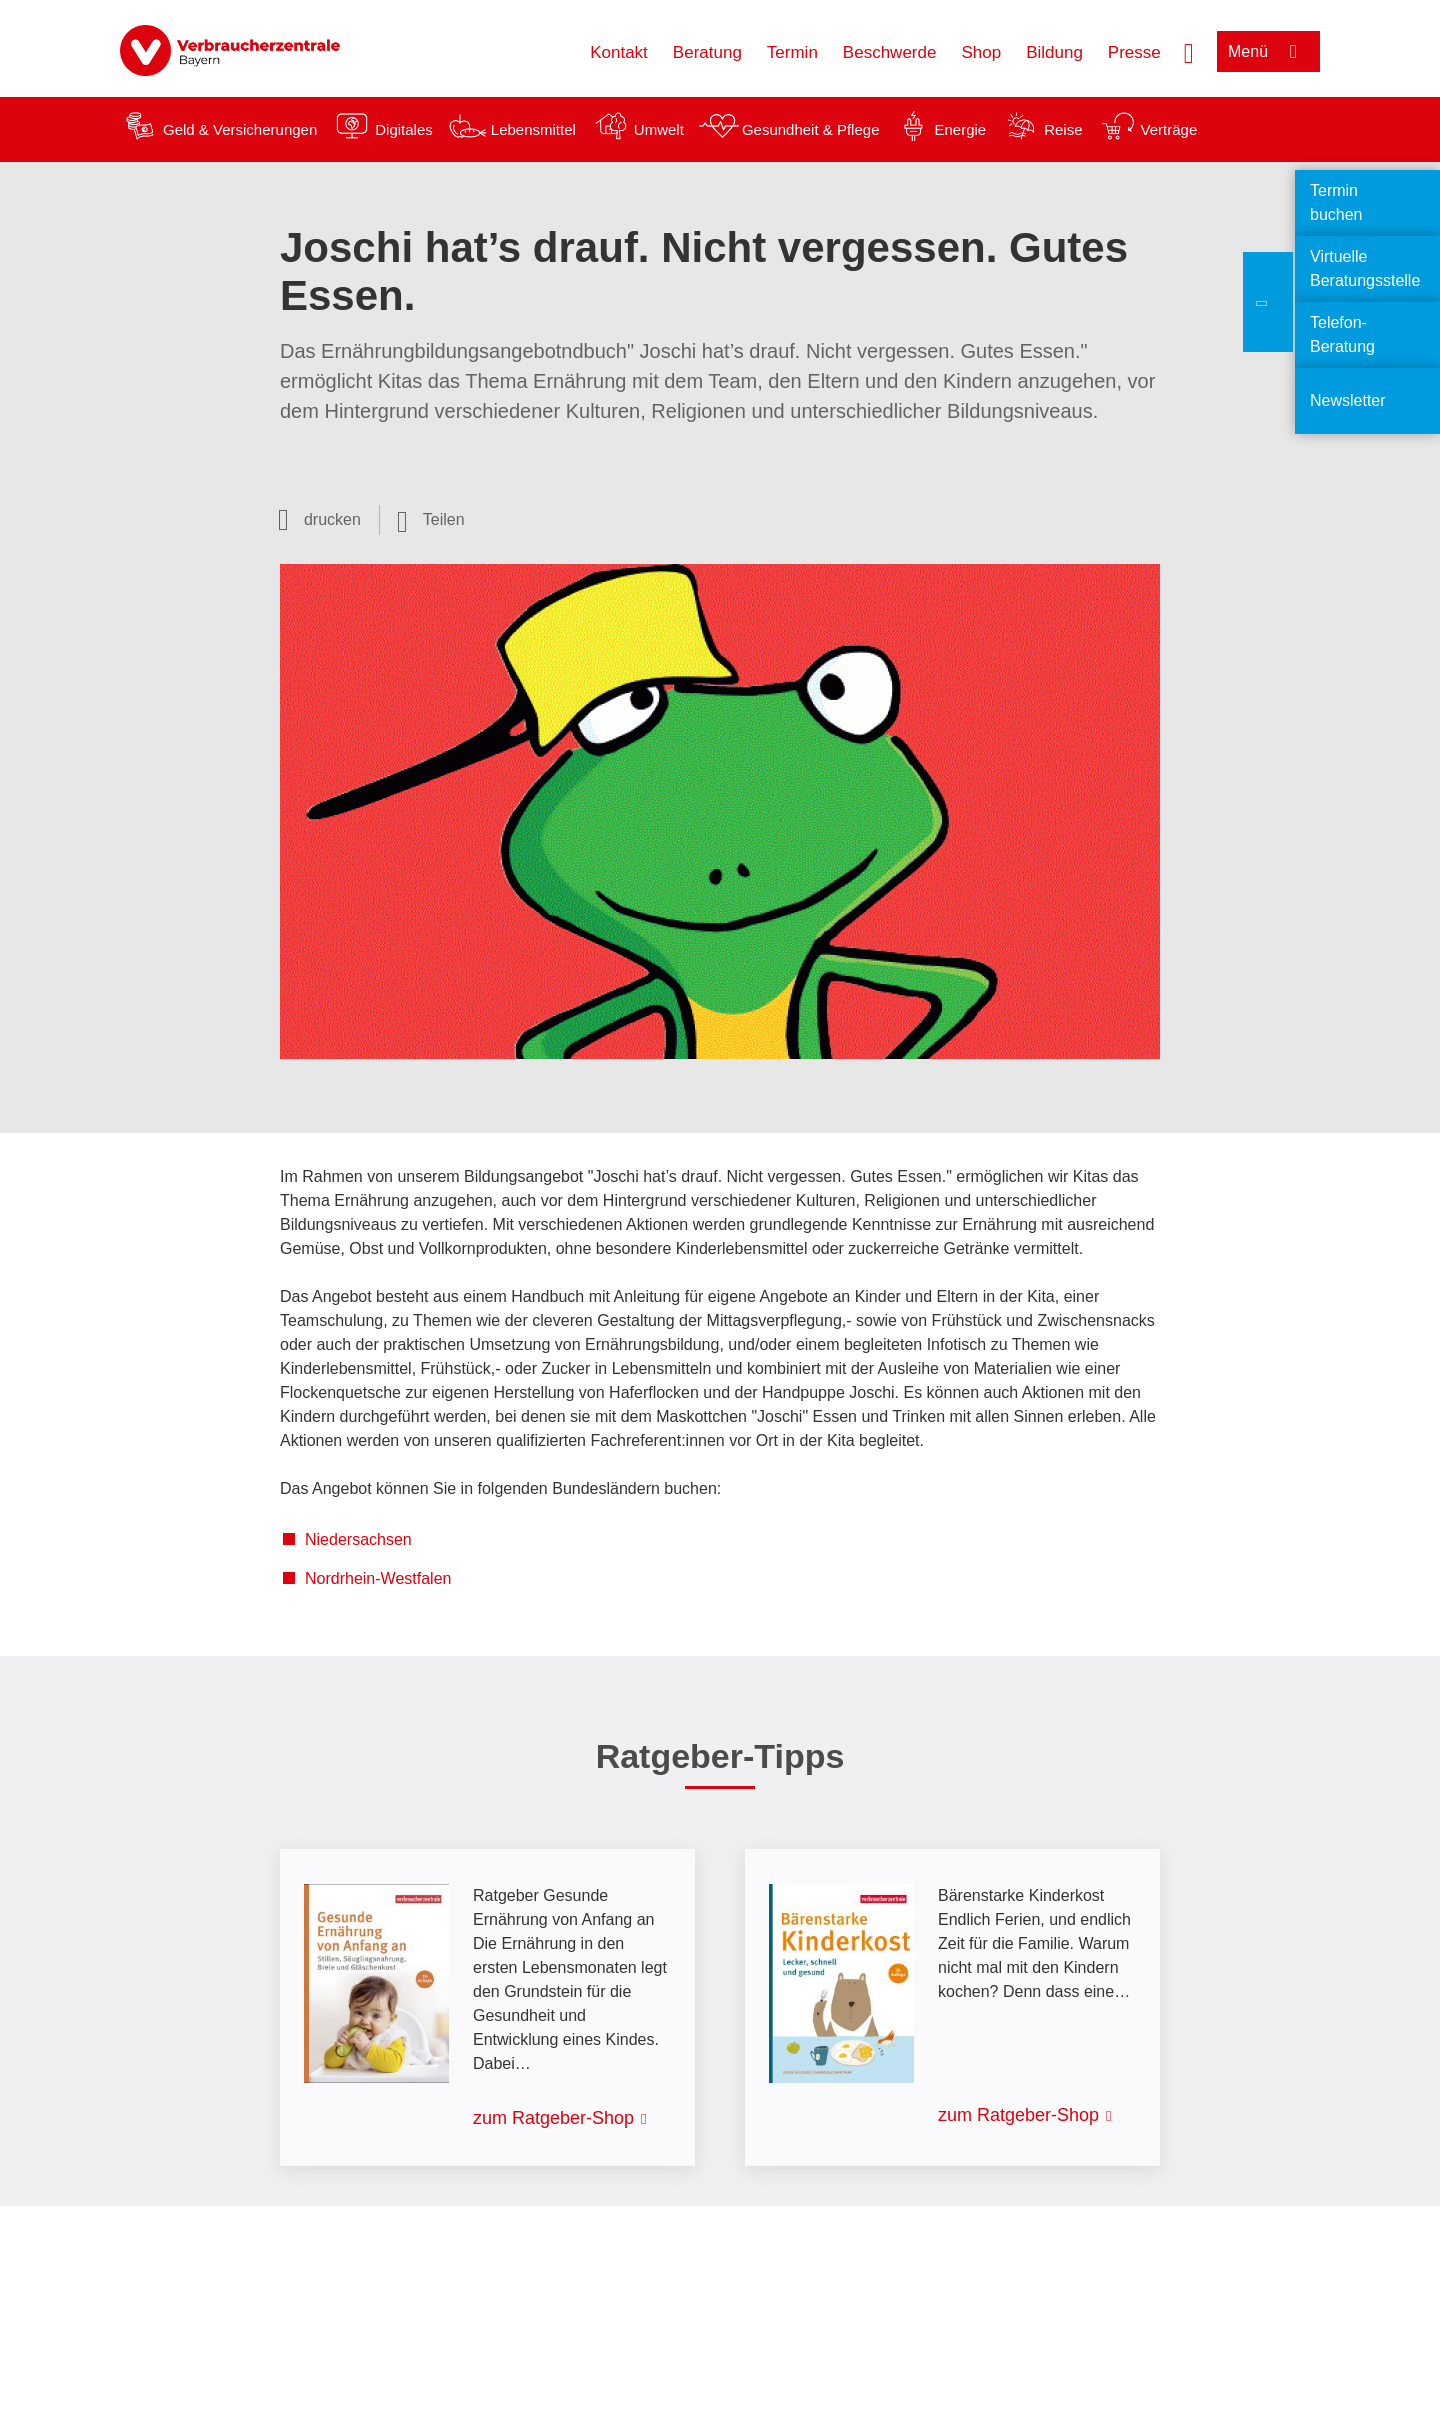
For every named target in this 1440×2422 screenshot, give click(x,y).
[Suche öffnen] (1189, 51)
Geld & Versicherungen (240, 129)
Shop (981, 52)
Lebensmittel (533, 129)
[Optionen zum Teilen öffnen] (431, 520)
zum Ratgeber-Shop (553, 2118)
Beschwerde (890, 52)
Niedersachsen (358, 1539)
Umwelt (659, 129)
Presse (1134, 52)
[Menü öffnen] (1268, 51)
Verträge (1169, 129)
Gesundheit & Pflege (811, 129)
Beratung (707, 52)
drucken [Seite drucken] (332, 519)
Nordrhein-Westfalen (378, 1578)
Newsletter (1348, 400)
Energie (960, 129)
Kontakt (619, 52)
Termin (792, 52)
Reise (1063, 129)
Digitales (404, 129)
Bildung (1054, 52)
